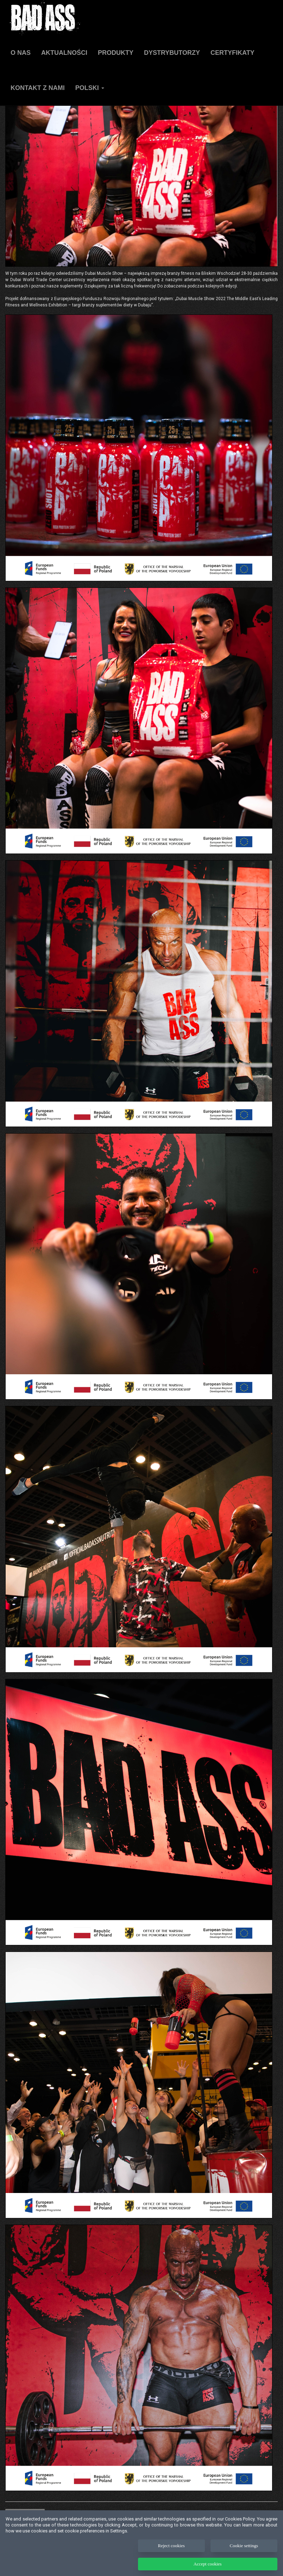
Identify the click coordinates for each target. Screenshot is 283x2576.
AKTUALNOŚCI (64, 52)
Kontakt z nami (38, 87)
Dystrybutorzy (172, 52)
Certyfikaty (232, 52)
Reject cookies (171, 2556)
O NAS (21, 52)
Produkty (115, 52)
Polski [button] (89, 87)
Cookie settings (244, 2556)
